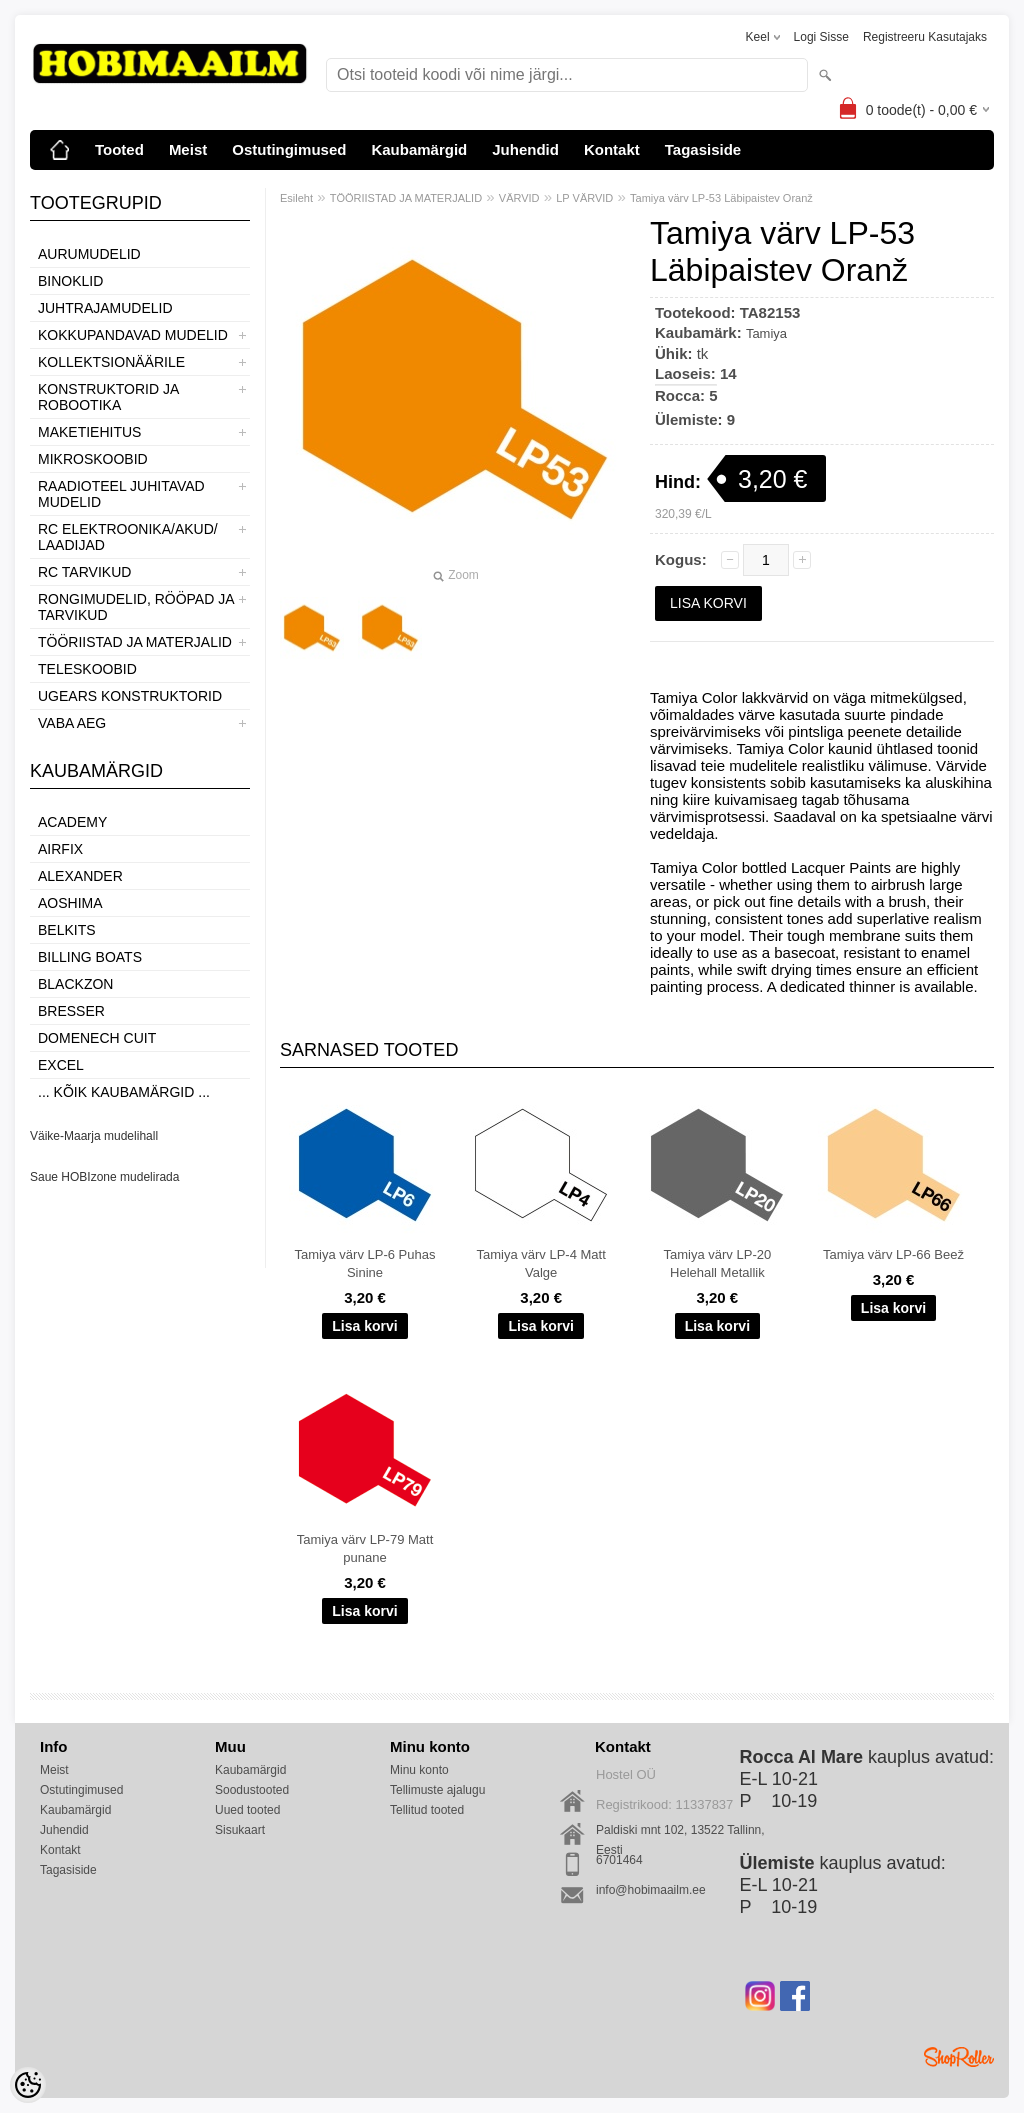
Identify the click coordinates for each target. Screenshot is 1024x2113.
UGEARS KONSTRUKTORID (130, 696)
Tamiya (766, 333)
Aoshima (70, 903)
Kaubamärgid (419, 149)
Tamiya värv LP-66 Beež (893, 1254)
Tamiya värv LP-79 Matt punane (365, 1548)
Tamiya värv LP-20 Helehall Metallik (718, 1263)
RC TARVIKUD (84, 572)
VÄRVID (519, 198)
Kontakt (612, 149)
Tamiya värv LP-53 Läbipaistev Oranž (721, 198)
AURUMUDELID (89, 254)
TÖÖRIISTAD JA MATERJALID (135, 642)
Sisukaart (240, 1830)
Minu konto (419, 1770)
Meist (188, 149)
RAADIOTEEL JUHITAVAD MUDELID (121, 494)
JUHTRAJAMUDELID (105, 308)
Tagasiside (703, 149)
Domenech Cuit (97, 1038)
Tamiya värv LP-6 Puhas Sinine (365, 1263)
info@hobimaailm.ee (651, 1890)
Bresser (71, 1011)
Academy (72, 822)
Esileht (296, 198)
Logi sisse (821, 37)
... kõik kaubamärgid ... (124, 1092)
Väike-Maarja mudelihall (94, 1136)
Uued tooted (247, 1810)
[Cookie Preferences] (28, 2085)
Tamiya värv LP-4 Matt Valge (541, 1263)
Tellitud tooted (427, 1810)
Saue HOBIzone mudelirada (104, 1177)
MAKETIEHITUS (89, 432)
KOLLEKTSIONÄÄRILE (111, 362)
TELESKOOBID (87, 669)
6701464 (619, 1860)
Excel (61, 1065)
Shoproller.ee (959, 2057)
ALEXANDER (80, 876)
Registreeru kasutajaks (925, 37)
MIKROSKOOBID (93, 459)
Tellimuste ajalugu (437, 1790)
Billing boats (90, 957)
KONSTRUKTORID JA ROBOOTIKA (108, 397)
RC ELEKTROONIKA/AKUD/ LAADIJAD (128, 537)
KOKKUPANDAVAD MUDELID (133, 335)
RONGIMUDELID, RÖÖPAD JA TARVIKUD (136, 607)
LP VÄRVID (584, 198)
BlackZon (75, 984)
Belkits (67, 930)
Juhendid (525, 149)
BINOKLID (70, 281)
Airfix (60, 849)
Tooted (119, 149)
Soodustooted (252, 1790)
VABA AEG (72, 723)
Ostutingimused (289, 149)
